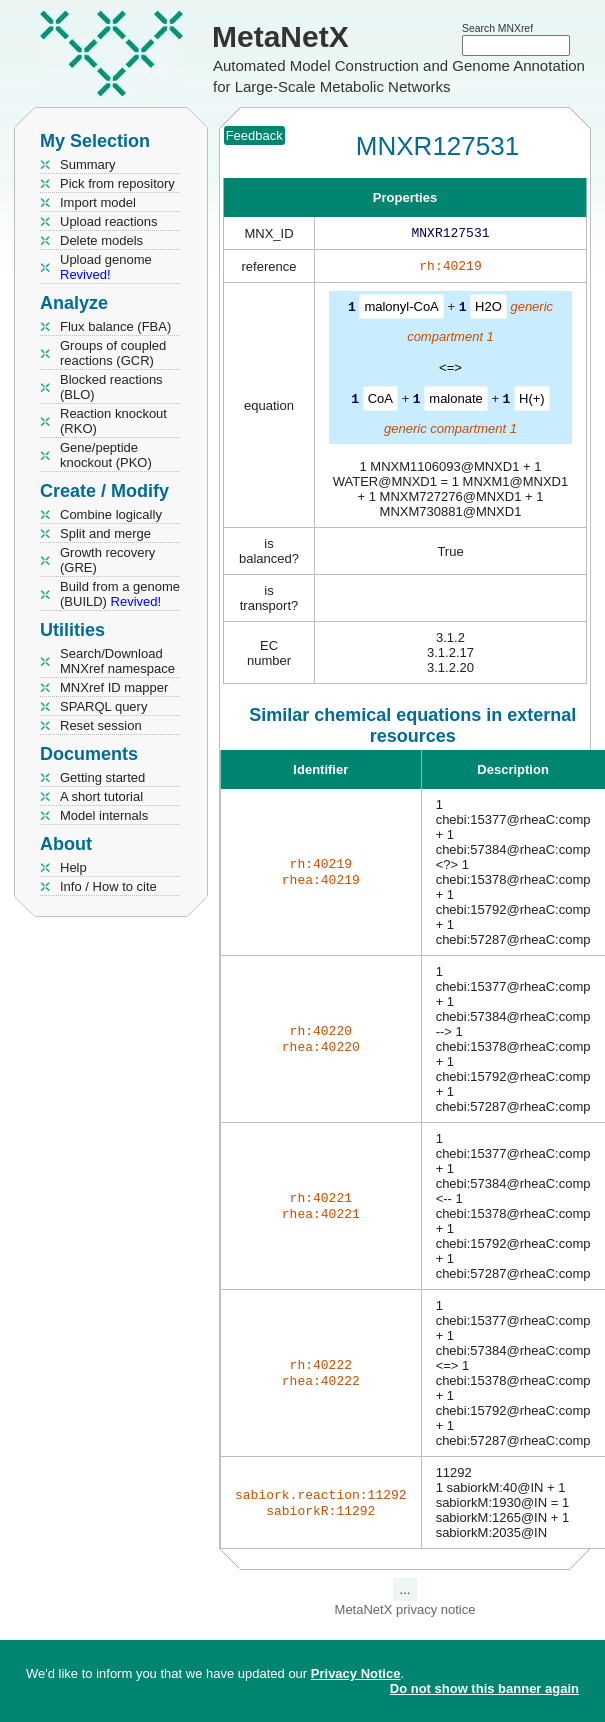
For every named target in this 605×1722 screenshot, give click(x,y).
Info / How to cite (108, 886)
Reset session (101, 725)
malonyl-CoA (401, 310)
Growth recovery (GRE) (107, 560)
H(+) (532, 401)
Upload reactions (109, 221)
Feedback (254, 135)
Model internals (104, 815)
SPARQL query (103, 706)
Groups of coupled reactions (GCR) (113, 353)
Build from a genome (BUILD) (120, 594)
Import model (98, 202)
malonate (455, 401)
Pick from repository (117, 183)
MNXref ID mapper (114, 687)
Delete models (101, 240)
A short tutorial (101, 796)
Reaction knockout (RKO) (113, 421)
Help (73, 867)
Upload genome (106, 267)
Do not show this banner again (484, 1688)
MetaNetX (280, 36)
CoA (380, 401)
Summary (88, 164)
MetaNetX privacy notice (405, 1611)
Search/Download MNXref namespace (117, 661)
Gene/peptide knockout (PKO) (106, 455)
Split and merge (105, 533)
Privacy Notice (356, 1673)
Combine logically (111, 514)
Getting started (102, 777)
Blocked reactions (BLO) (111, 387)
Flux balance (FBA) (115, 326)
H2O (488, 310)
